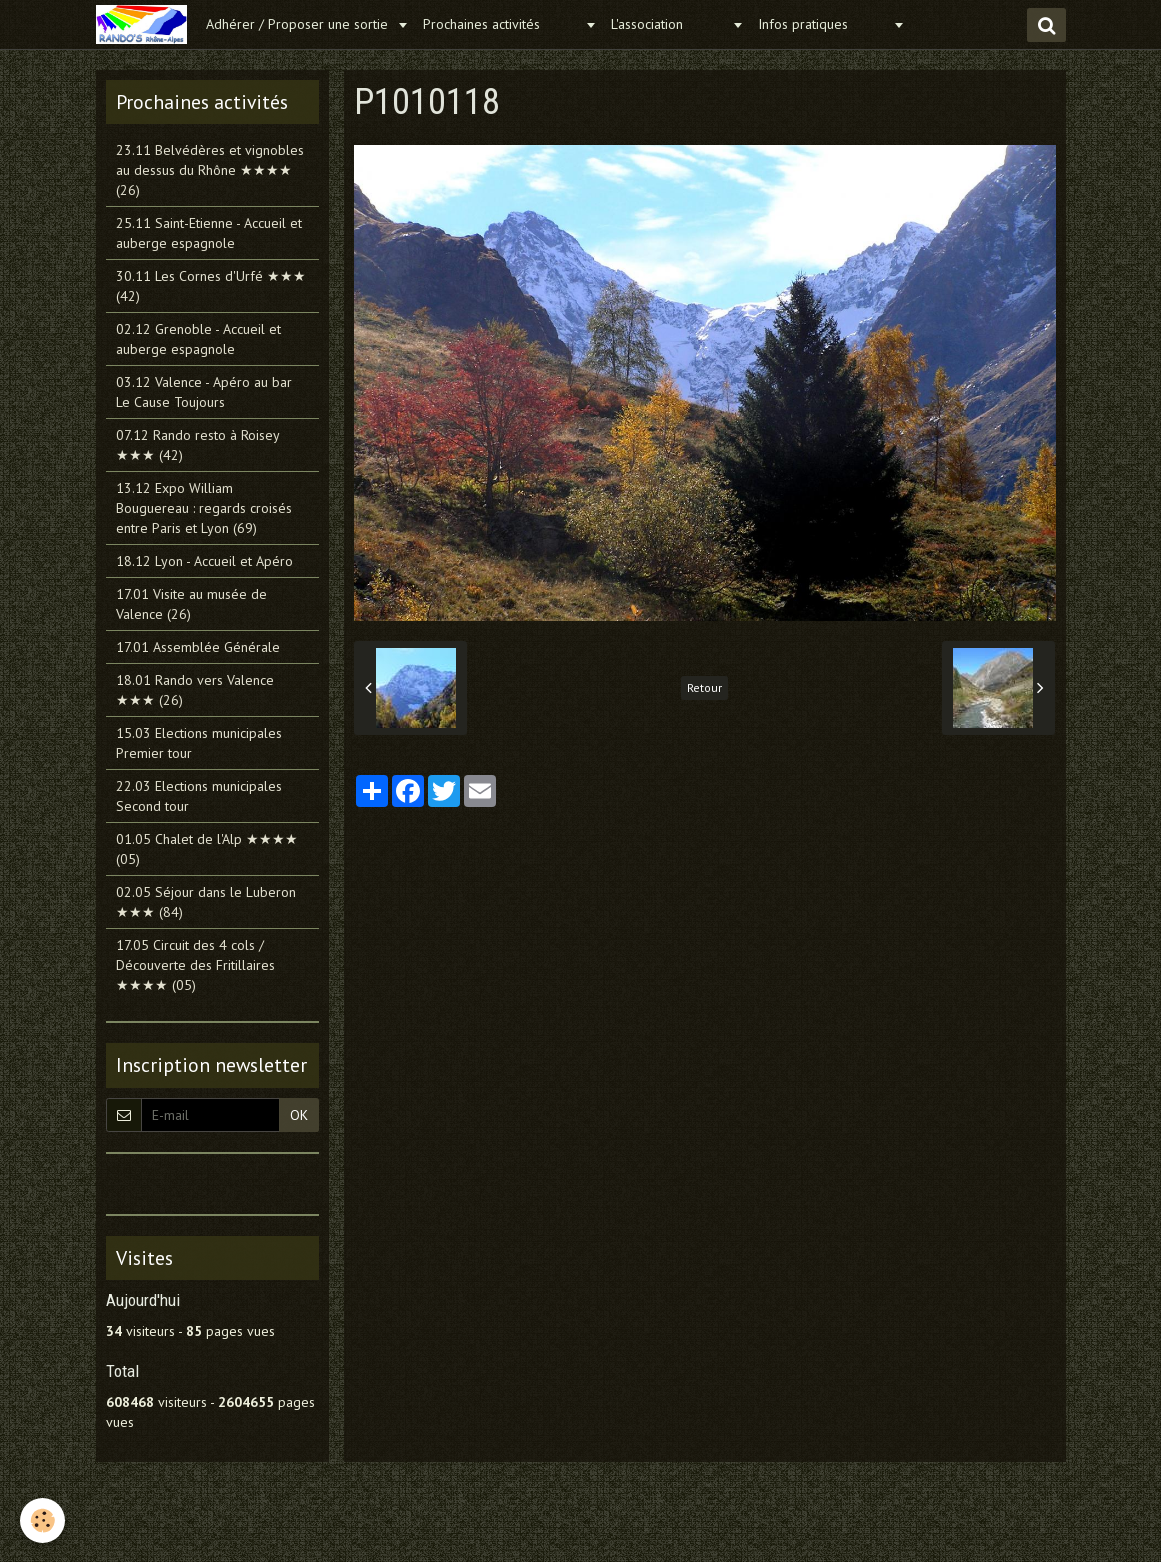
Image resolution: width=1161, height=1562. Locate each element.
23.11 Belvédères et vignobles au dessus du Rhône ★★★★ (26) (210, 170)
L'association (669, 24)
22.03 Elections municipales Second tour (199, 796)
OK (299, 1115)
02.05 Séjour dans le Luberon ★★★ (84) (206, 902)
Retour (704, 687)
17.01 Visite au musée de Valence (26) (191, 604)
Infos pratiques (823, 24)
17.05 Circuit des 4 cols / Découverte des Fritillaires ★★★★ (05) (195, 965)
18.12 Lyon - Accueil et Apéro (204, 561)
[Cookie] (42, 1520)
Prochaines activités (501, 24)
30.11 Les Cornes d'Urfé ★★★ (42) (211, 286)
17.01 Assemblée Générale (198, 647)
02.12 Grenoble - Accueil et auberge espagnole (198, 339)
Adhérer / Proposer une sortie (299, 24)
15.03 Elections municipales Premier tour (199, 743)
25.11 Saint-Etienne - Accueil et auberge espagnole (209, 233)
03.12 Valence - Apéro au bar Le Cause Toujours (204, 392)
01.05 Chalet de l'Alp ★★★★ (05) (207, 849)
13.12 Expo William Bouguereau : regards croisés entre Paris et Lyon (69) (204, 508)
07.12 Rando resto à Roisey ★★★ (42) (197, 445)
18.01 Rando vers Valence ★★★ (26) (195, 690)
